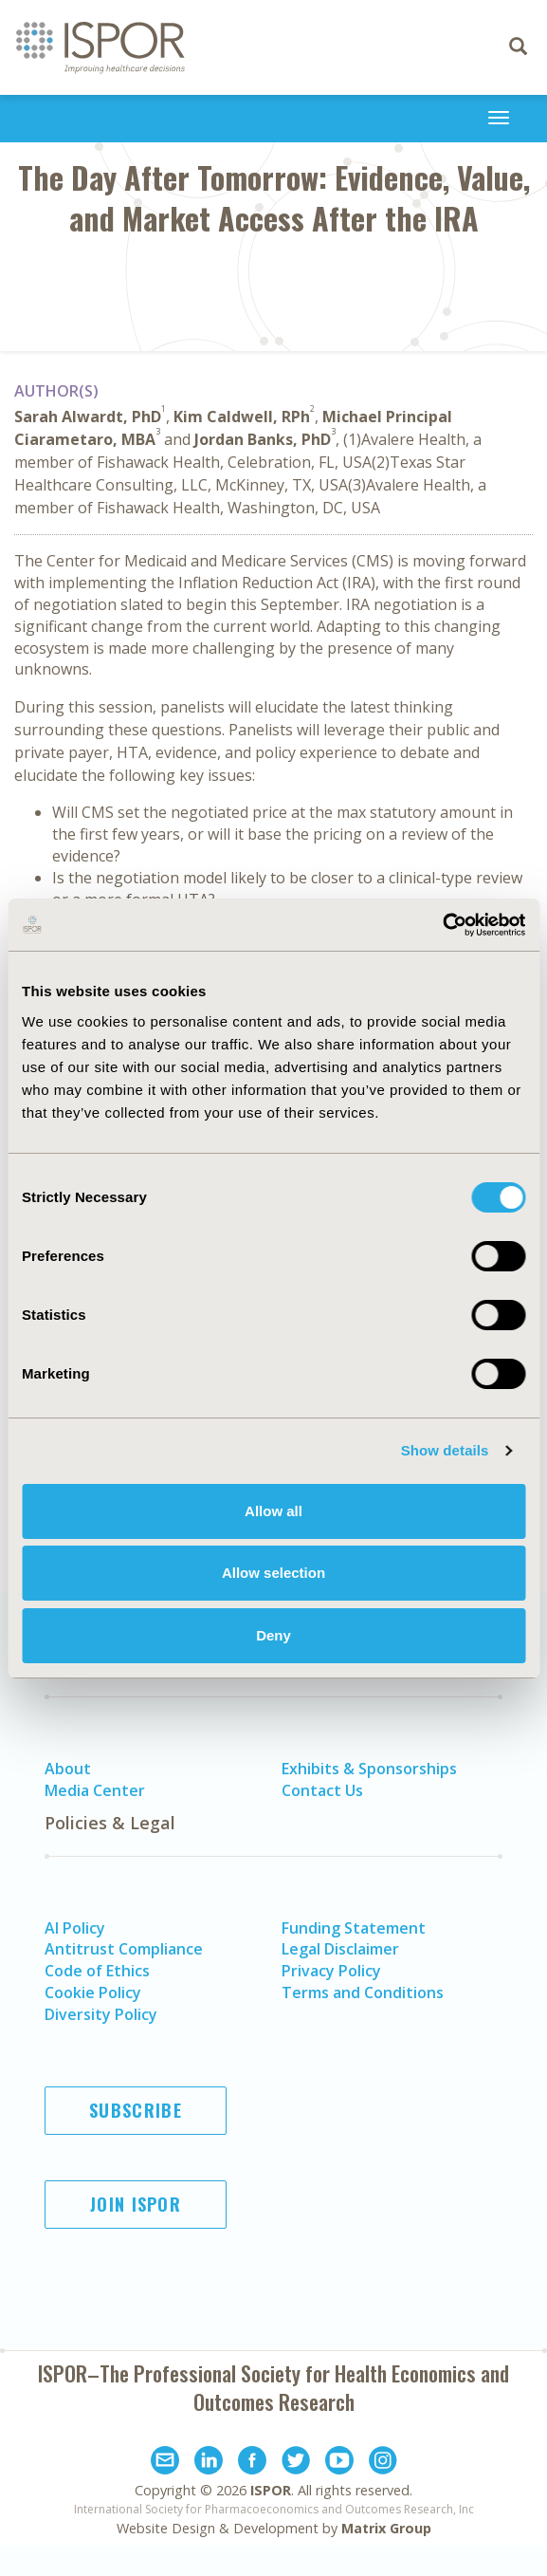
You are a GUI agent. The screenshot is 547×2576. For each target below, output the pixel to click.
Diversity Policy (101, 2014)
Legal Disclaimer (340, 1948)
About (68, 1768)
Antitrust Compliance (124, 1948)
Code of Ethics (97, 1970)
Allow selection (273, 1573)
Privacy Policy (331, 1970)
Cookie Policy (93, 1992)
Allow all (273, 1511)
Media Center (95, 1790)
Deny (273, 1635)
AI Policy (75, 1928)
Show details (445, 1450)
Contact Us (322, 1790)
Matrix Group (386, 2528)
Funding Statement (354, 1928)
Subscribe (135, 2110)
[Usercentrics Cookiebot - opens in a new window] (442, 925)
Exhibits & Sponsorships (369, 1768)
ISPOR (270, 2490)
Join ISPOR (135, 2204)
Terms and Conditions (363, 1992)
